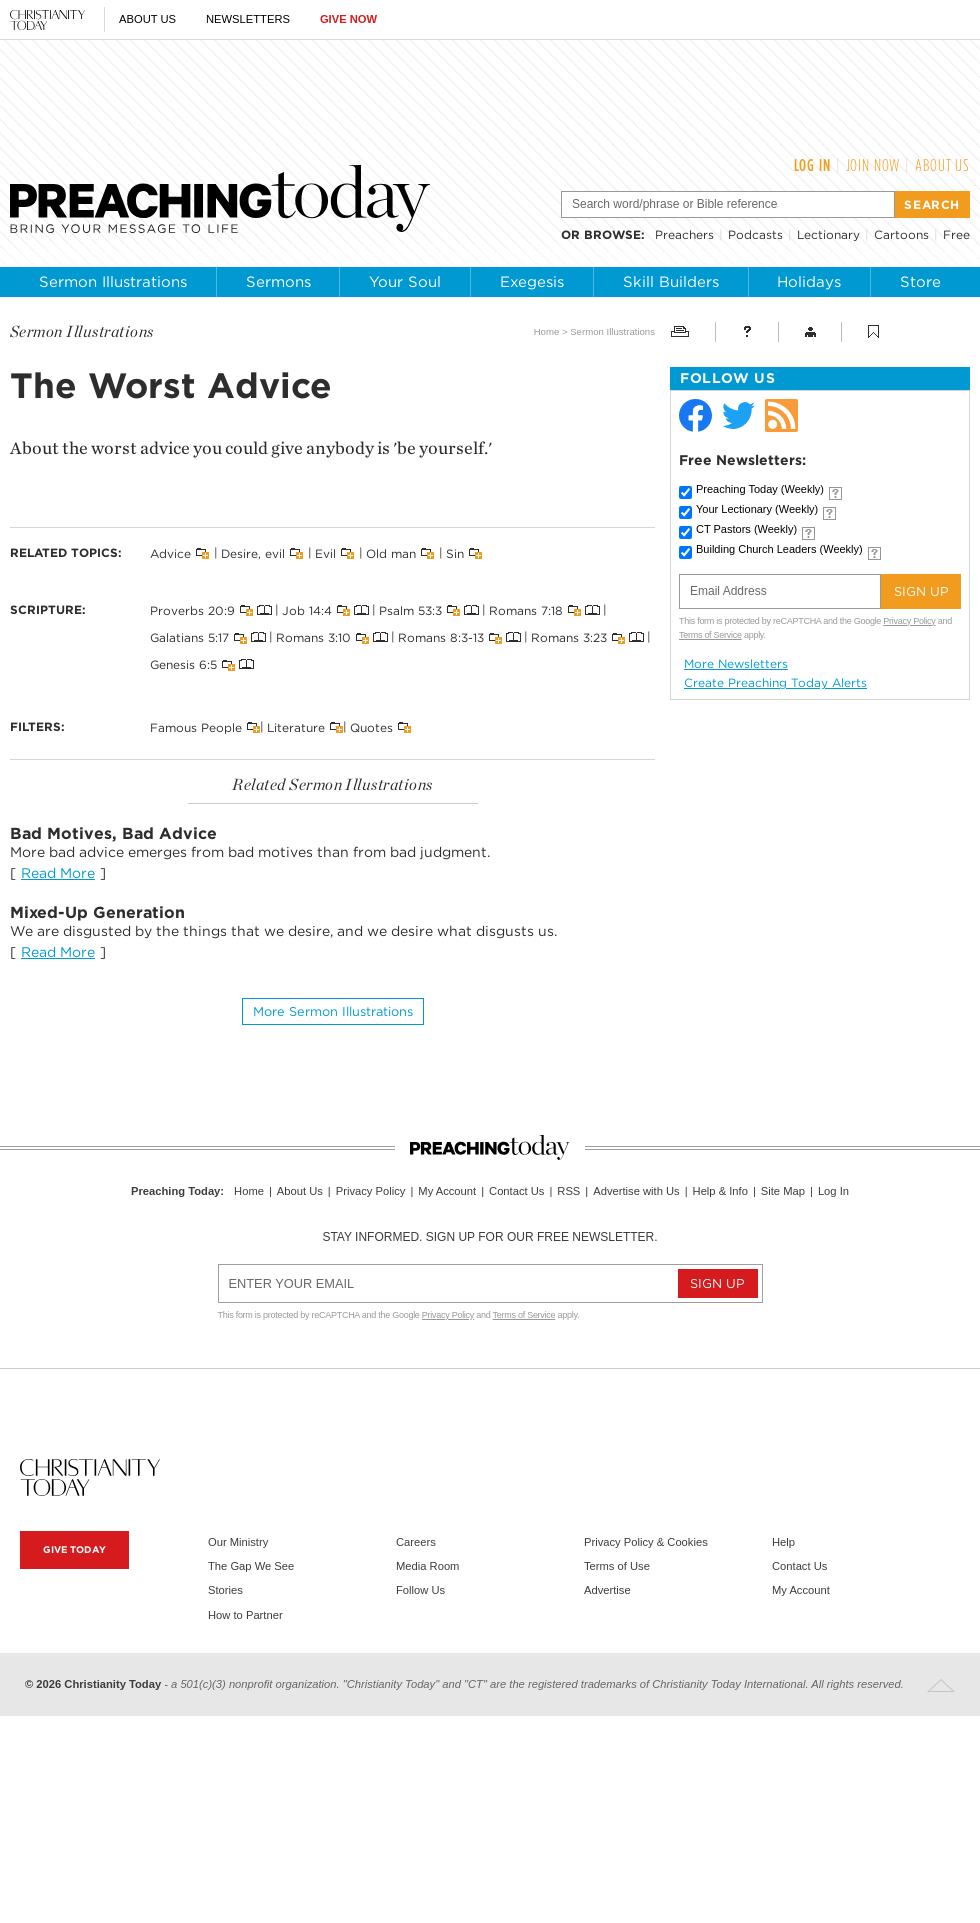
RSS (568, 1191)
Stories (225, 1590)
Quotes (371, 726)
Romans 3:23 (569, 637)
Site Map (783, 1191)
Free (956, 234)
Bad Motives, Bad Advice (113, 833)
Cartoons (901, 234)
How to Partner (245, 1615)
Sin (455, 553)
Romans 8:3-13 (441, 637)
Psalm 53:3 (410, 610)
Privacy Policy (909, 621)
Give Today (74, 1549)
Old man (391, 553)
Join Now (873, 165)
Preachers (684, 234)
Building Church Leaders (779, 549)
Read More (58, 873)
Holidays (809, 282)
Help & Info (720, 1191)
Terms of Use (617, 1566)
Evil (325, 553)
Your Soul (405, 282)
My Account (447, 1191)
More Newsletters (736, 664)
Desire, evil (253, 553)
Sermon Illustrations (113, 282)
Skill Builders (671, 282)
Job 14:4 (307, 610)
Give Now (348, 19)
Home (547, 331)
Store (920, 282)
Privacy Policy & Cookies (646, 1542)
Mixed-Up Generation (97, 912)
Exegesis (532, 282)
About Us (147, 19)
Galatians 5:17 (189, 637)
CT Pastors (746, 529)
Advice (170, 553)
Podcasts (755, 234)
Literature (296, 726)
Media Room (427, 1566)
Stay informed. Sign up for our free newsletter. (489, 1237)
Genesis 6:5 (183, 664)
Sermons (278, 282)
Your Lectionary (757, 509)
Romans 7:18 (526, 610)
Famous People (196, 726)
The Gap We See (251, 1566)
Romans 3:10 (313, 637)
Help (783, 1542)
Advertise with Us (636, 1191)
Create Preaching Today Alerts (775, 683)
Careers (416, 1542)
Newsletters (248, 19)
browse (612, 234)
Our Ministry (238, 1542)
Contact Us (516, 1191)
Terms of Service (710, 635)
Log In (812, 165)
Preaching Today (760, 489)
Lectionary (828, 234)
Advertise (607, 1590)
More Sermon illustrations (333, 1011)
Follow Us (420, 1590)
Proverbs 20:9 (192, 610)
